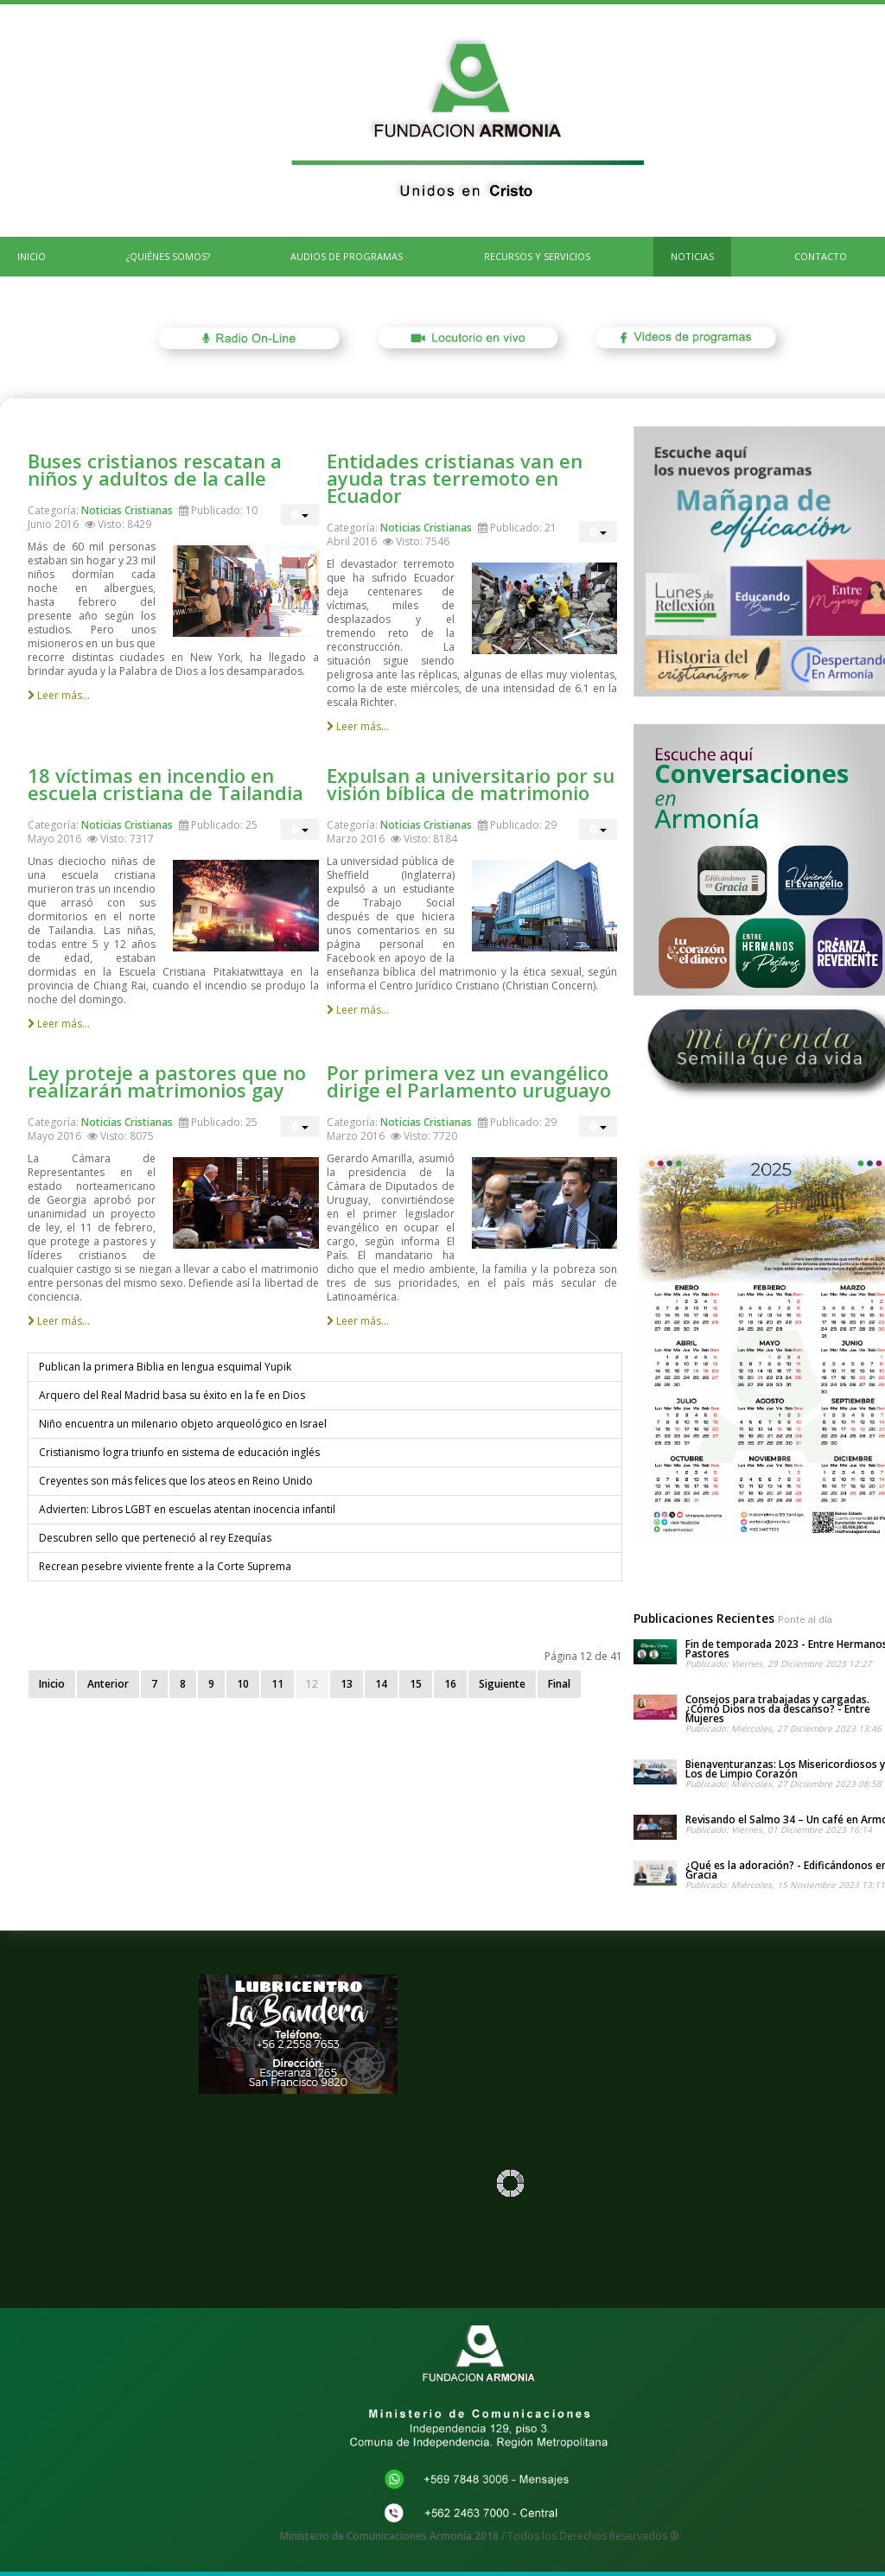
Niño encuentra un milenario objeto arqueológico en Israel (183, 1423)
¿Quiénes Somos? (168, 256)
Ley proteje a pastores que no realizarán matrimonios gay (167, 1081)
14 (381, 1683)
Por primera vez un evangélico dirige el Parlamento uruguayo (469, 1081)
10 (243, 1683)
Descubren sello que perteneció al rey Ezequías (155, 1537)
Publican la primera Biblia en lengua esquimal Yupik (165, 1366)
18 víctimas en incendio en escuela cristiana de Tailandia (165, 783)
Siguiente (502, 1683)
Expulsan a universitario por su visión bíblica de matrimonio (470, 783)
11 (277, 1683)
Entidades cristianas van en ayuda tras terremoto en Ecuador (455, 478)
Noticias (692, 256)
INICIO (31, 256)
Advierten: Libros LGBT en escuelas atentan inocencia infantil (187, 1509)
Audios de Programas (346, 256)
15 (416, 1683)
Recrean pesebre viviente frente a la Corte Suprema (165, 1566)
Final (559, 1683)
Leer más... (59, 695)
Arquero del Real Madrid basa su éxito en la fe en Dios (172, 1395)
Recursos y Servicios (537, 256)
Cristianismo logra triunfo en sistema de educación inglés (179, 1452)
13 (347, 1683)
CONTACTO (820, 256)
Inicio (52, 1683)
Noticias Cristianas (127, 510)
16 (450, 1683)
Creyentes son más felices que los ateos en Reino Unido (176, 1480)
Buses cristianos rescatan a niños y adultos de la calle (155, 469)
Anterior (108, 1683)
